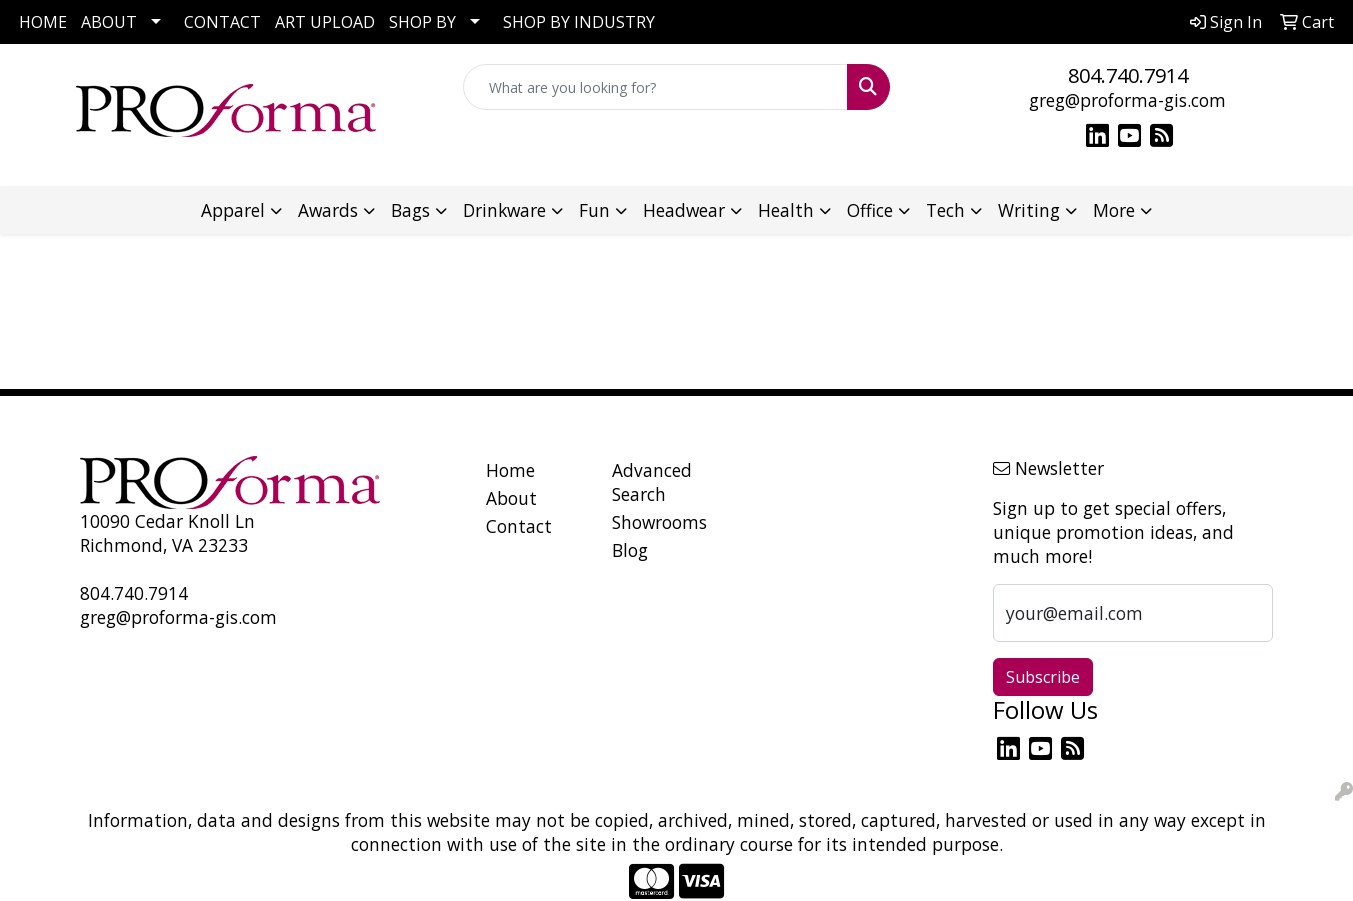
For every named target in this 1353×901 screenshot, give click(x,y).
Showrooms (659, 522)
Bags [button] (410, 210)
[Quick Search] (655, 87)
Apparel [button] (233, 210)
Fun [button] (594, 210)
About (511, 498)
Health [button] (786, 210)
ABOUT (109, 22)
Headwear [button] (684, 210)
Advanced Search (652, 482)
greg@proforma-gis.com (1127, 100)
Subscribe (1043, 677)
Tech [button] (945, 210)
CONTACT (222, 22)
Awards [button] (328, 210)
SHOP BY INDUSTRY (579, 22)
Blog (630, 550)
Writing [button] (1029, 210)
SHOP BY (422, 22)
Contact (519, 526)
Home (510, 470)
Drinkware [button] (504, 210)
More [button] (1114, 210)
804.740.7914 (1128, 75)
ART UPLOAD (325, 22)
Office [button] (870, 210)
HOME (43, 22)
